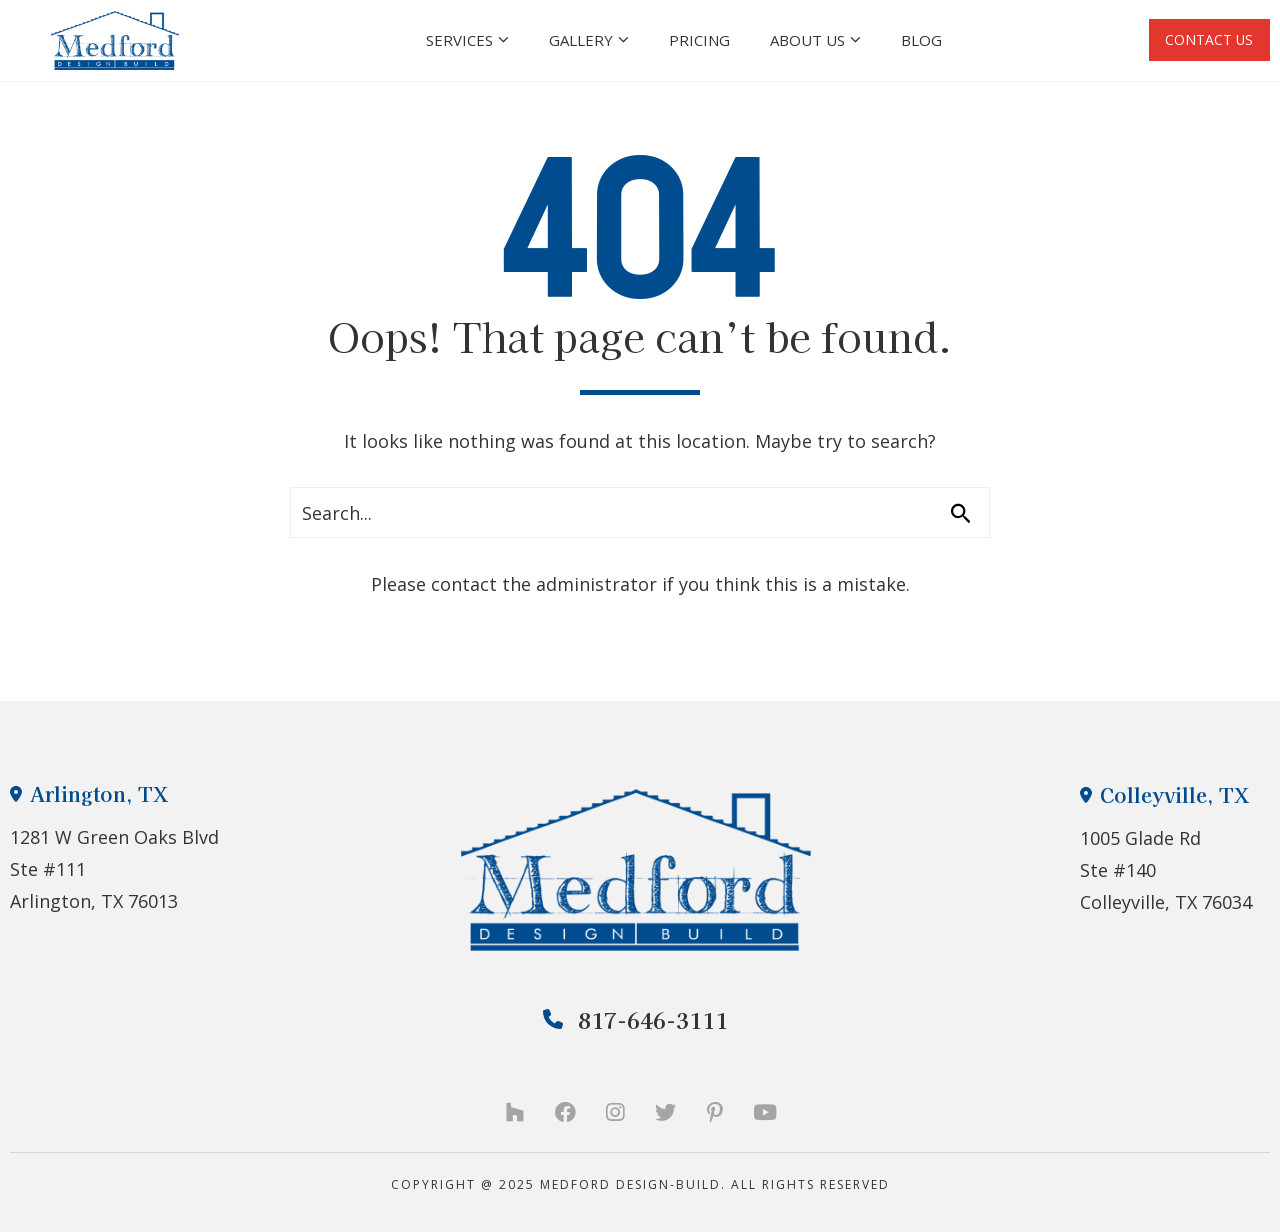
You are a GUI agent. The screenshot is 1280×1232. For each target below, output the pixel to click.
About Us (805, 40)
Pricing (689, 40)
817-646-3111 (636, 1019)
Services (457, 40)
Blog (911, 40)
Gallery (579, 40)
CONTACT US (1198, 40)
